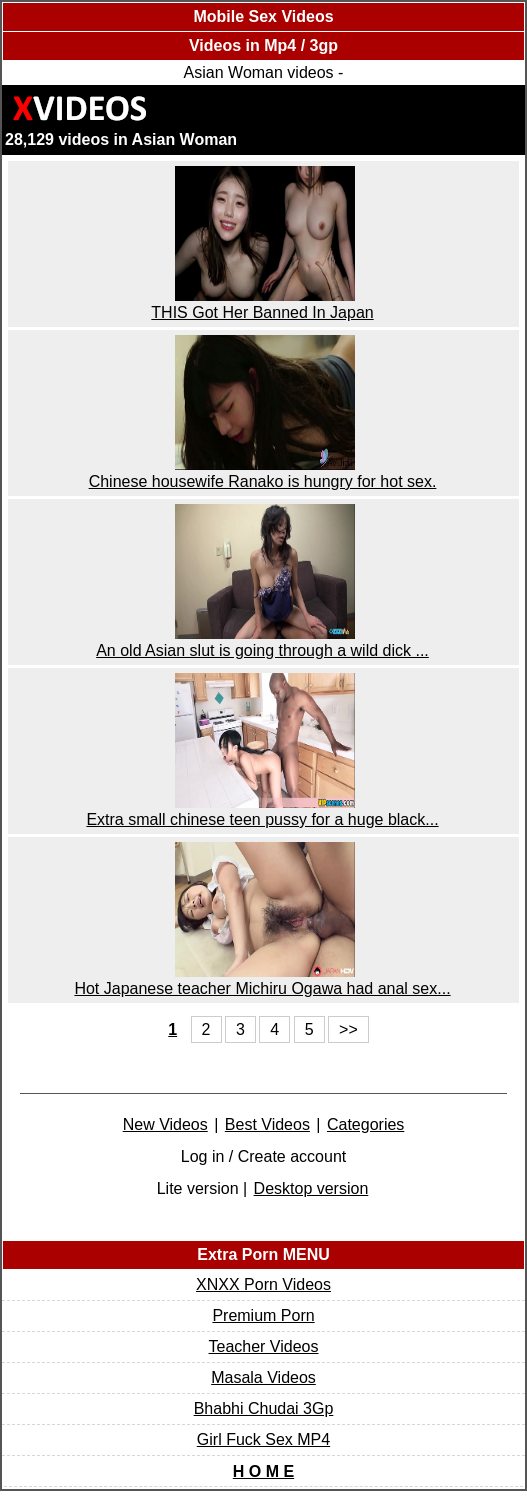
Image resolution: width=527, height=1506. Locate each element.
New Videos (165, 1124)
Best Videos (267, 1124)
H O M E (263, 1471)
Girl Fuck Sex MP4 (263, 1439)
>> (348, 1029)
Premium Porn (263, 1315)
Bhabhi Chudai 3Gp (264, 1408)
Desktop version (311, 1188)
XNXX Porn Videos (263, 1284)
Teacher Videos (264, 1346)
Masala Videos (263, 1377)
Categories (365, 1124)
